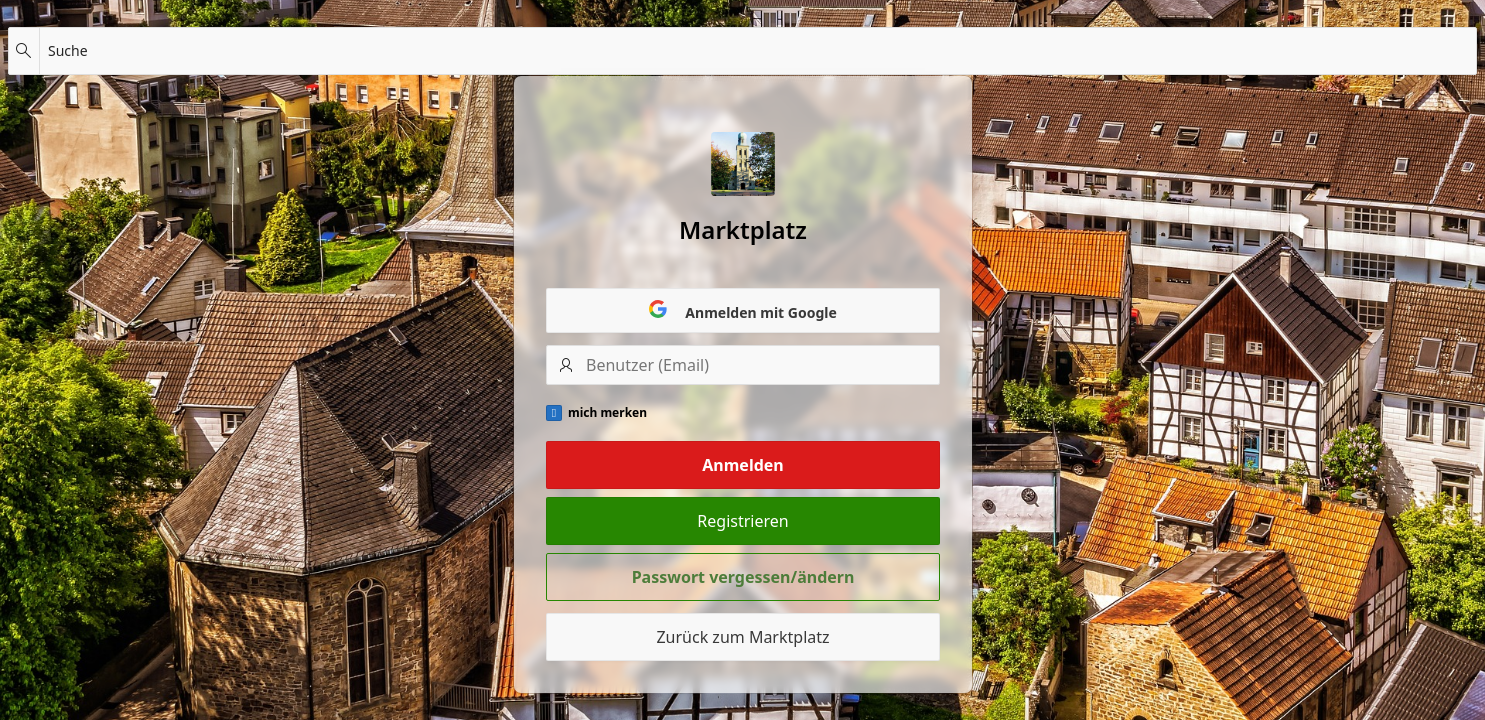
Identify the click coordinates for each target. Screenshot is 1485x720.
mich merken (607, 413)
